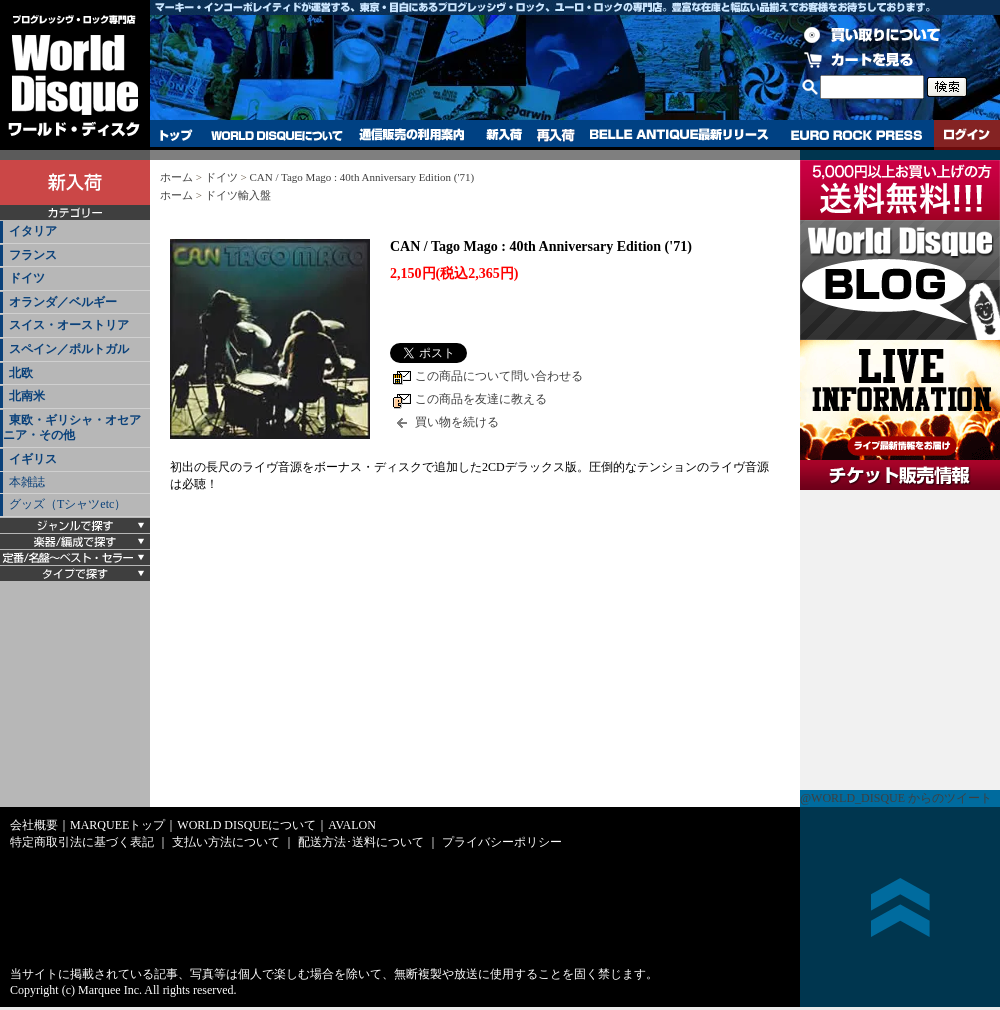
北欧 (21, 373)
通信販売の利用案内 (411, 135)
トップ (176, 135)
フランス (33, 255)
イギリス (33, 459)
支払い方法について (226, 842)
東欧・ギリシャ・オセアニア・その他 (72, 428)
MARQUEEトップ (117, 825)
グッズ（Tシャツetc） (67, 504)
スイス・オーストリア (69, 325)
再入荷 (556, 135)
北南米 (27, 396)
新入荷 (504, 135)
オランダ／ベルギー (63, 302)
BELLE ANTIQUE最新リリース (679, 135)
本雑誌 (27, 482)
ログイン (967, 135)
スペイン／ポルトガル (69, 349)
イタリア (33, 231)
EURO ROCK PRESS (856, 135)
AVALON (352, 825)
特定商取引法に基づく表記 (82, 842)
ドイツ (27, 278)
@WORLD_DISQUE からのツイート (896, 798)
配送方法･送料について (361, 842)
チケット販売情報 (900, 640)
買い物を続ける (457, 422)
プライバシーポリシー (502, 842)
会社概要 (34, 825)
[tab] (75, 232)
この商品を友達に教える (481, 399)
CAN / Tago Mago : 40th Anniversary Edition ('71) (361, 177)
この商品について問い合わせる (499, 376)
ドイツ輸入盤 (238, 195)
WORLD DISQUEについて (276, 135)
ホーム (176, 177)
